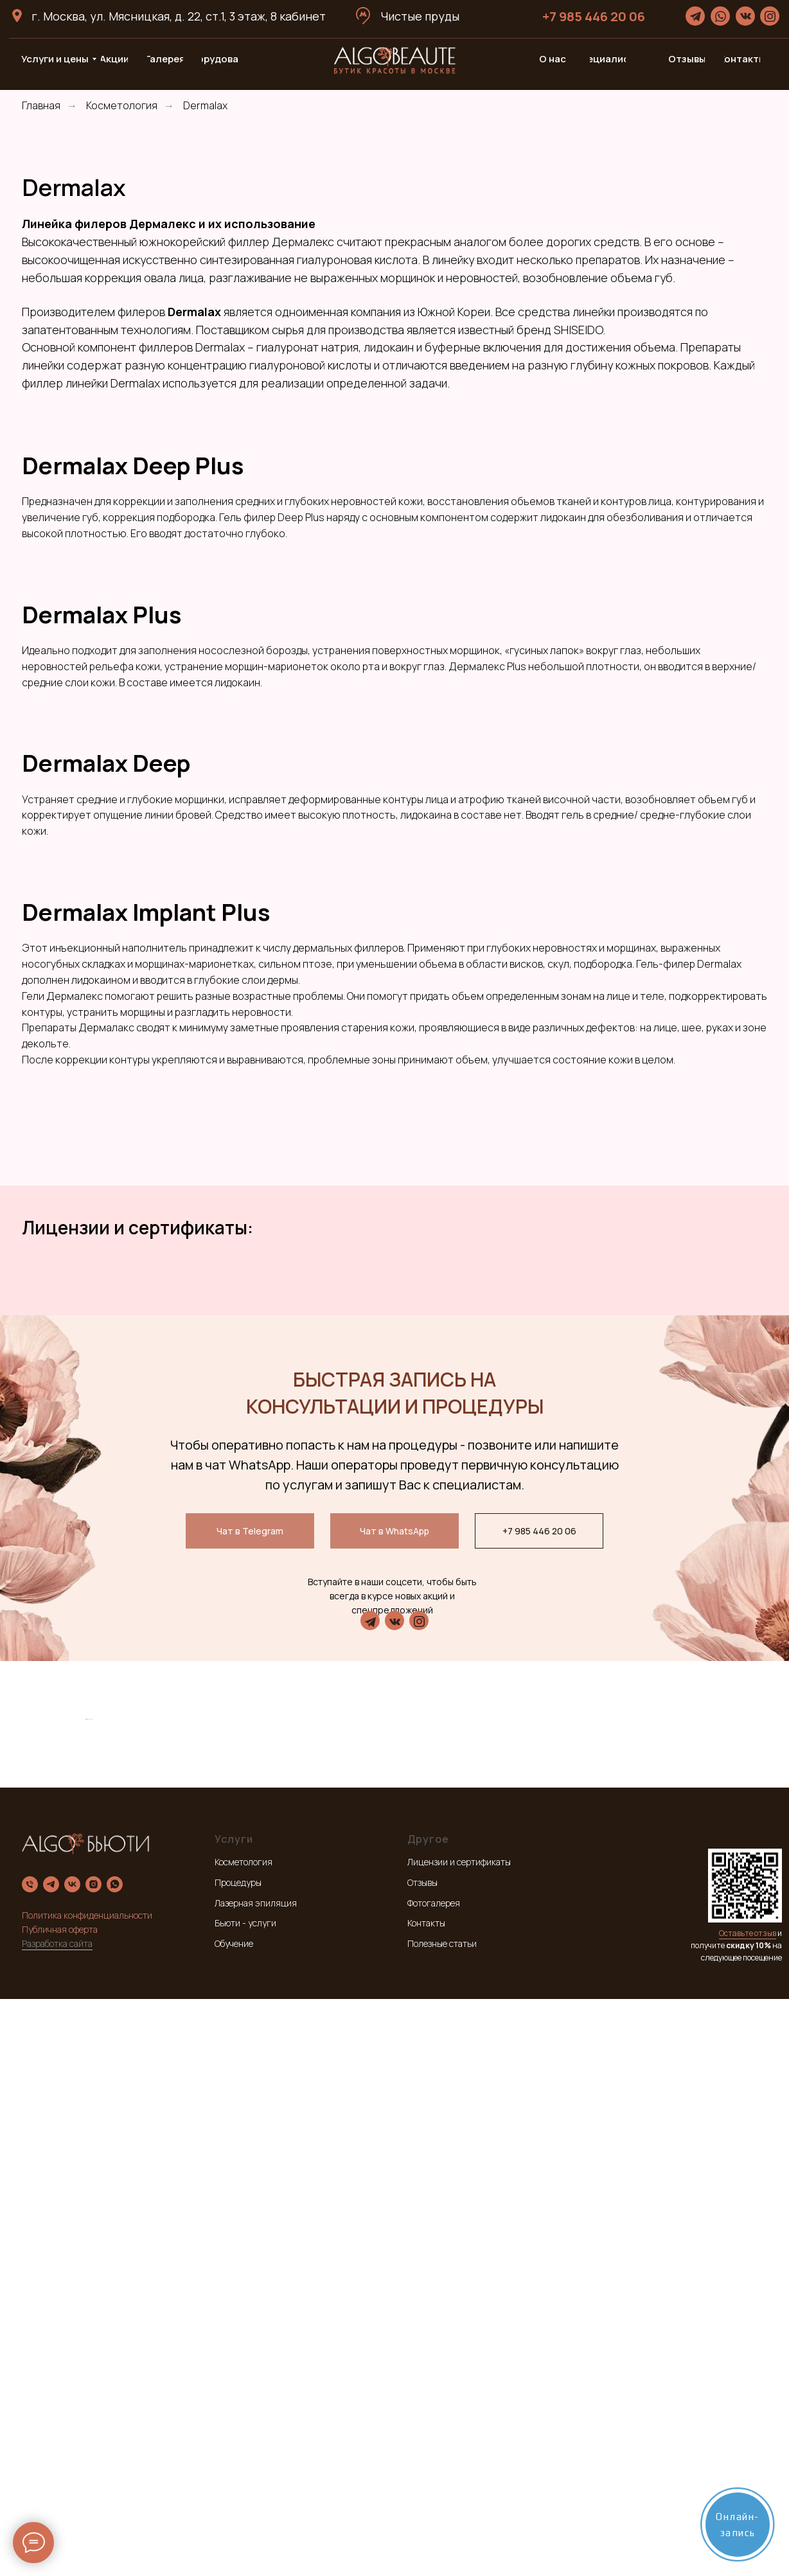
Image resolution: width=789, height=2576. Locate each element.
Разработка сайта (57, 2520)
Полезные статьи (442, 2521)
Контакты (426, 2500)
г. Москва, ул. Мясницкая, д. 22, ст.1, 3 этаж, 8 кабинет (178, 16)
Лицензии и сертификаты (459, 2439)
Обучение (234, 2521)
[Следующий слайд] (606, 1378)
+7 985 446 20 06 (593, 16)
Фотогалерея (433, 2480)
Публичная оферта (60, 2507)
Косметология (121, 106)
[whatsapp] (115, 2462)
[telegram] (51, 2462)
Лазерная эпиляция (256, 2480)
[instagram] (93, 2462)
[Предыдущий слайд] (182, 1378)
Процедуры (238, 2460)
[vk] (72, 2462)
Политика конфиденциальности (87, 2493)
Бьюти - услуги (245, 2500)
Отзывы (422, 2460)
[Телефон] (30, 2462)
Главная (41, 106)
